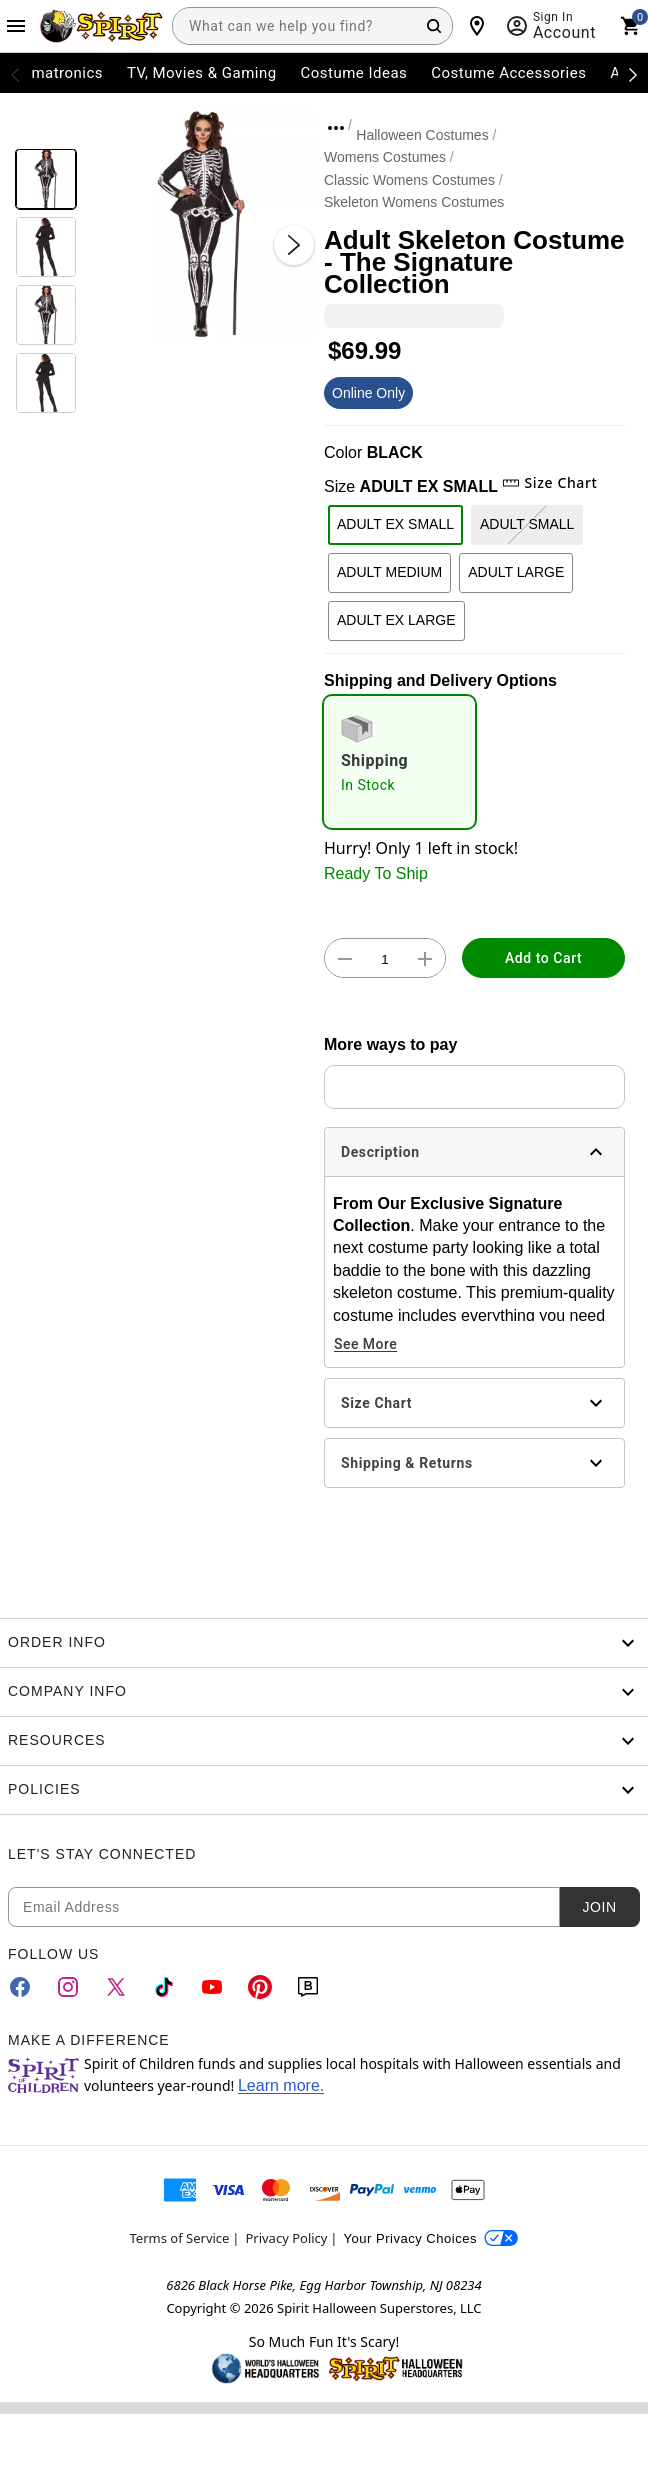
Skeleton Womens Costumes (414, 202)
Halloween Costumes (422, 135)
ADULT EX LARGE (396, 620)
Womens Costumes (385, 157)
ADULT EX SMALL (395, 524)
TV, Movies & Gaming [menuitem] (202, 73)
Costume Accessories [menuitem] (508, 73)
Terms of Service (180, 2238)
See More (365, 1344)
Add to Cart (543, 958)
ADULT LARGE (516, 572)
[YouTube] (212, 1987)
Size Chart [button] (549, 482)
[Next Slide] (294, 245)
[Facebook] (20, 1987)
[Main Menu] (16, 26)
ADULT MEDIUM (389, 572)
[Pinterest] (260, 1987)
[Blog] (308, 1987)
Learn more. (281, 2085)
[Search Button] (434, 26)
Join (599, 1907)
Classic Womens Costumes (409, 180)
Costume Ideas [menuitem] (354, 73)
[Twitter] (116, 1987)
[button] (200, 224)
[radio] (399, 762)
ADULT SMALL (527, 524)
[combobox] (312, 26)
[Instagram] (68, 1987)
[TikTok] (164, 1987)
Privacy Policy (286, 2238)
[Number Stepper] (385, 959)
